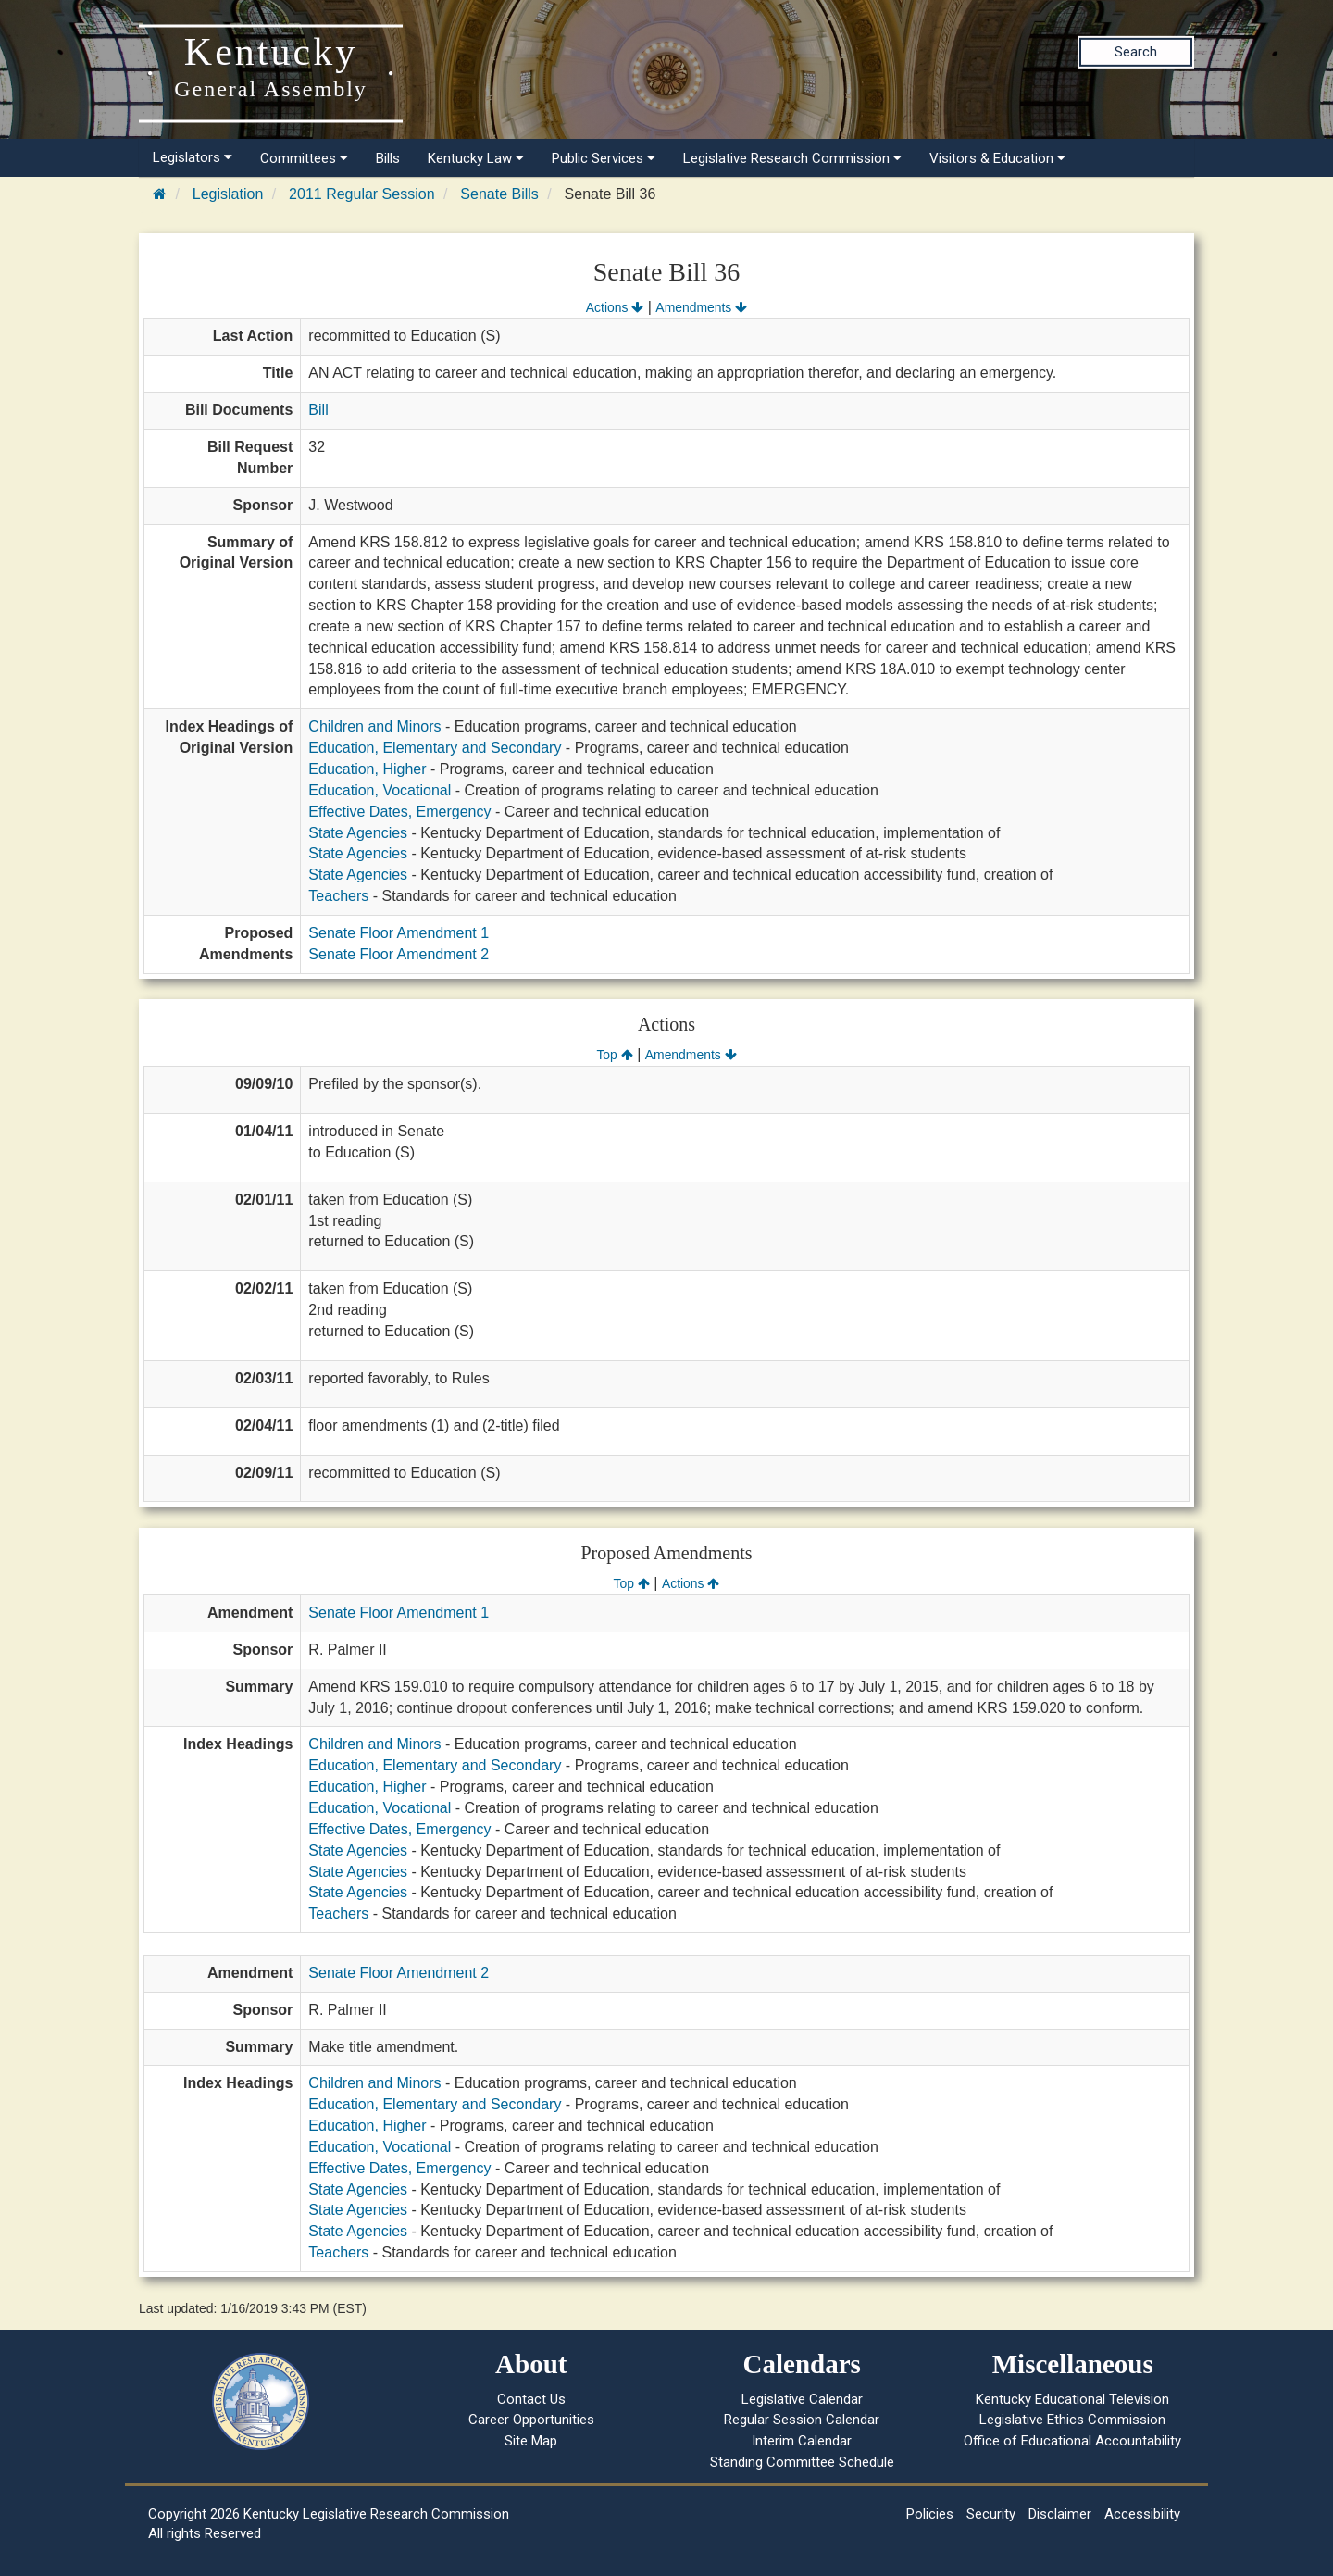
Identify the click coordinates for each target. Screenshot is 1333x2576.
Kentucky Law (476, 158)
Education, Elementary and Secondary (434, 748)
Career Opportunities (531, 2419)
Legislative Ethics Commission (1072, 2419)
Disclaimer (1059, 2514)
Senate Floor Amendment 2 (398, 954)
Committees (304, 158)
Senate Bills (499, 194)
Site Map (531, 2440)
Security (990, 2514)
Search (1136, 52)
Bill (318, 410)
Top (614, 1054)
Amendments (701, 307)
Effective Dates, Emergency (399, 811)
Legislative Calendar (802, 2399)
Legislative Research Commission (792, 158)
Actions (614, 307)
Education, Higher (367, 769)
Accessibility (1142, 2514)
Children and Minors (374, 726)
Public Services (603, 158)
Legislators (192, 157)
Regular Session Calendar (801, 2419)
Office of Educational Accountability (1072, 2440)
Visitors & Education (997, 158)
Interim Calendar (802, 2440)
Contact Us (531, 2399)
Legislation (228, 194)
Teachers (338, 896)
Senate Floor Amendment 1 (398, 933)
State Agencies (357, 833)
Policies (929, 2514)
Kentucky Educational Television (1072, 2399)
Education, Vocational (379, 790)
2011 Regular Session (361, 194)
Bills (388, 158)
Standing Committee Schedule (802, 2462)
